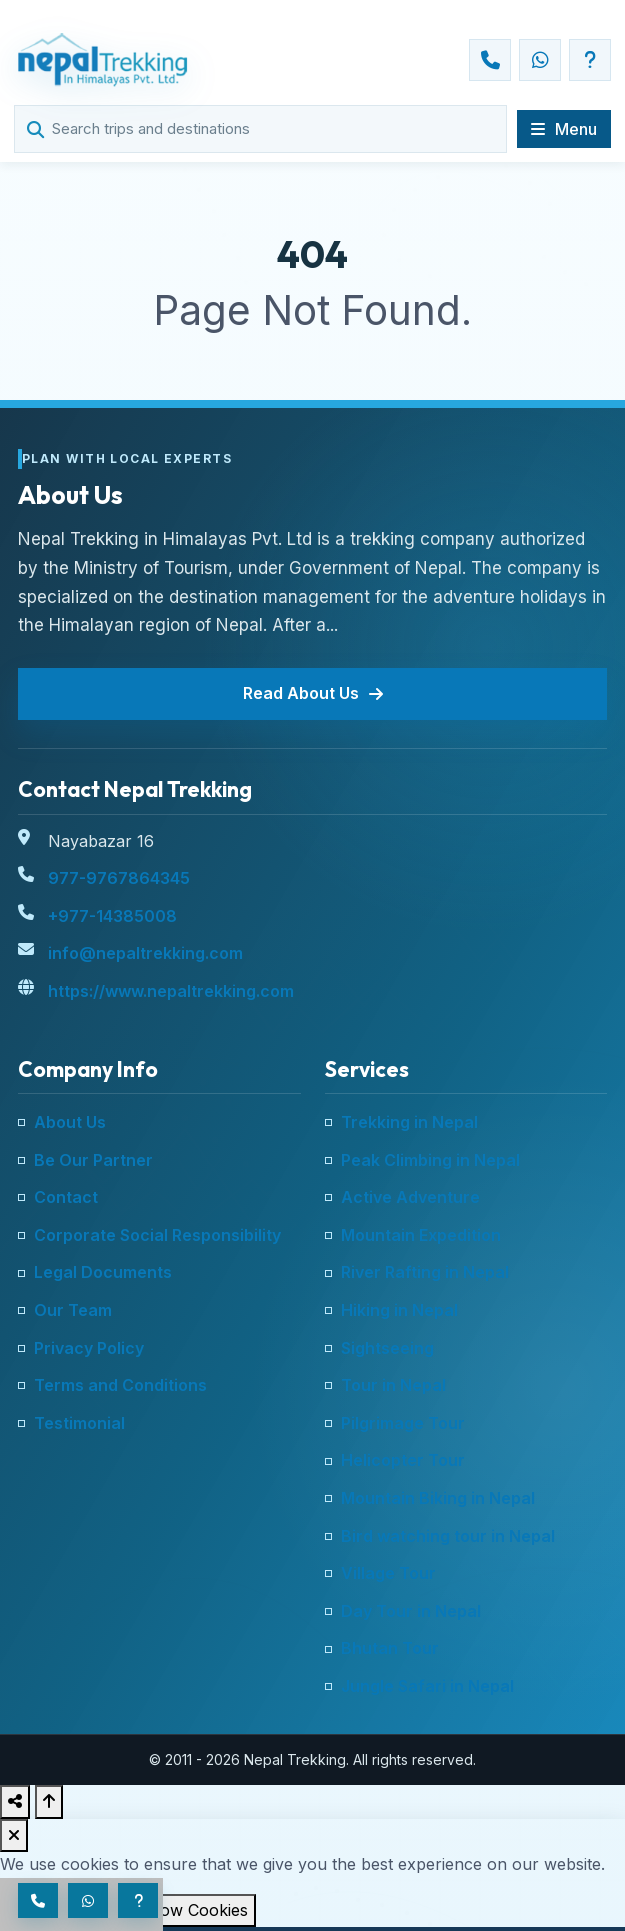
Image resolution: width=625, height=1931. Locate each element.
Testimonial (79, 1423)
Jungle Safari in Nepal (427, 1686)
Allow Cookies (194, 1910)
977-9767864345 (119, 878)
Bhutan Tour (390, 1648)
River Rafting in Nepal (425, 1272)
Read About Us (313, 693)
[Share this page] (15, 1802)
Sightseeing (387, 1348)
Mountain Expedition (421, 1235)
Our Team (73, 1310)
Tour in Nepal (393, 1385)
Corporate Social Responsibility (157, 1235)
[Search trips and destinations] (271, 129)
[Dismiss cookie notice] (14, 1836)
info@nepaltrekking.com (145, 953)
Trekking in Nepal (409, 1122)
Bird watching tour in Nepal (448, 1536)
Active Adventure (410, 1197)
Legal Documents (103, 1272)
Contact (66, 1197)
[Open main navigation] (564, 129)
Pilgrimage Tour (403, 1423)
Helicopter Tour (403, 1460)
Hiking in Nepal (399, 1310)
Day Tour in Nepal (411, 1611)
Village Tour (388, 1573)
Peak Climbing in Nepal (430, 1160)
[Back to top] (49, 1802)
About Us (70, 1122)
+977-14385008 (112, 916)
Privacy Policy (89, 1348)
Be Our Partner (93, 1160)
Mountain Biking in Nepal (438, 1498)
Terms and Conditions (120, 1385)
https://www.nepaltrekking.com (171, 991)
